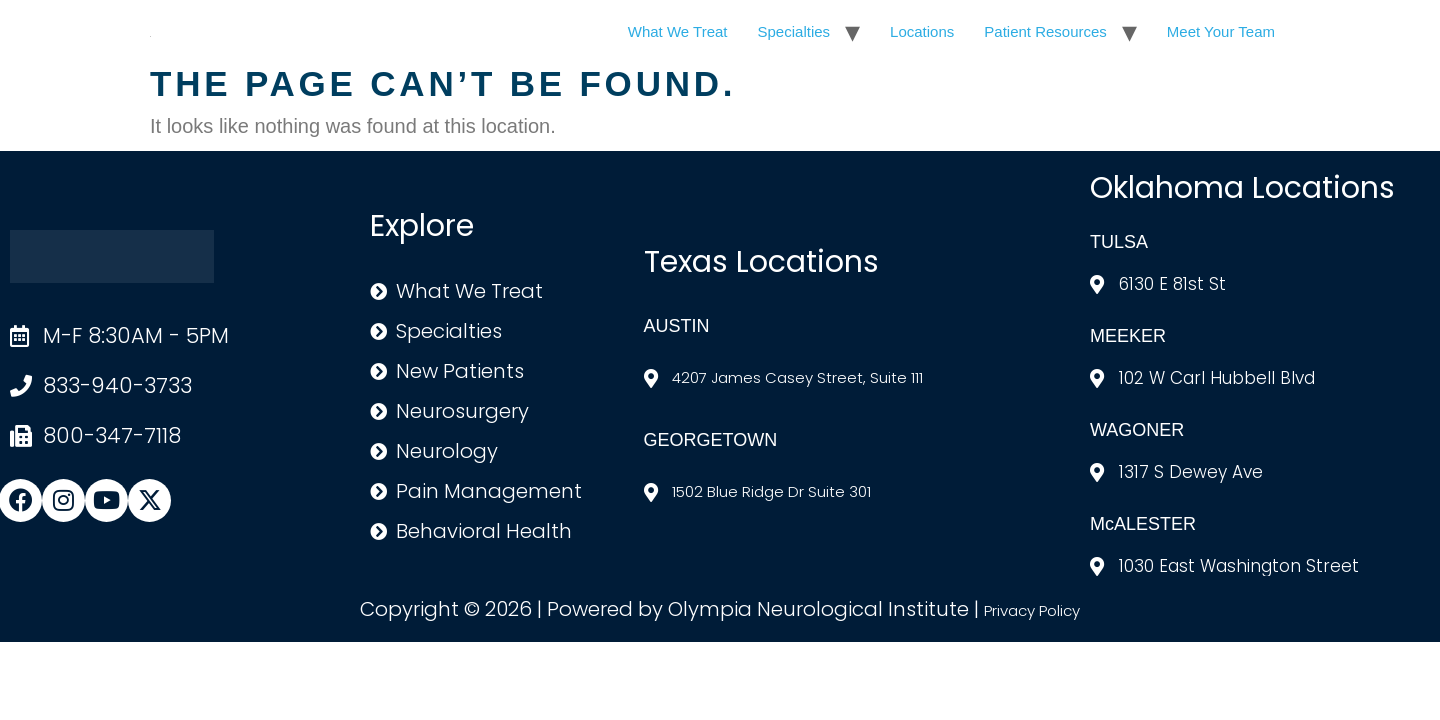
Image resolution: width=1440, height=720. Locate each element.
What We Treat (678, 31)
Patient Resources (1045, 31)
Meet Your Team (1221, 31)
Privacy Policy (1032, 610)
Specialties (794, 31)
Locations (922, 31)
